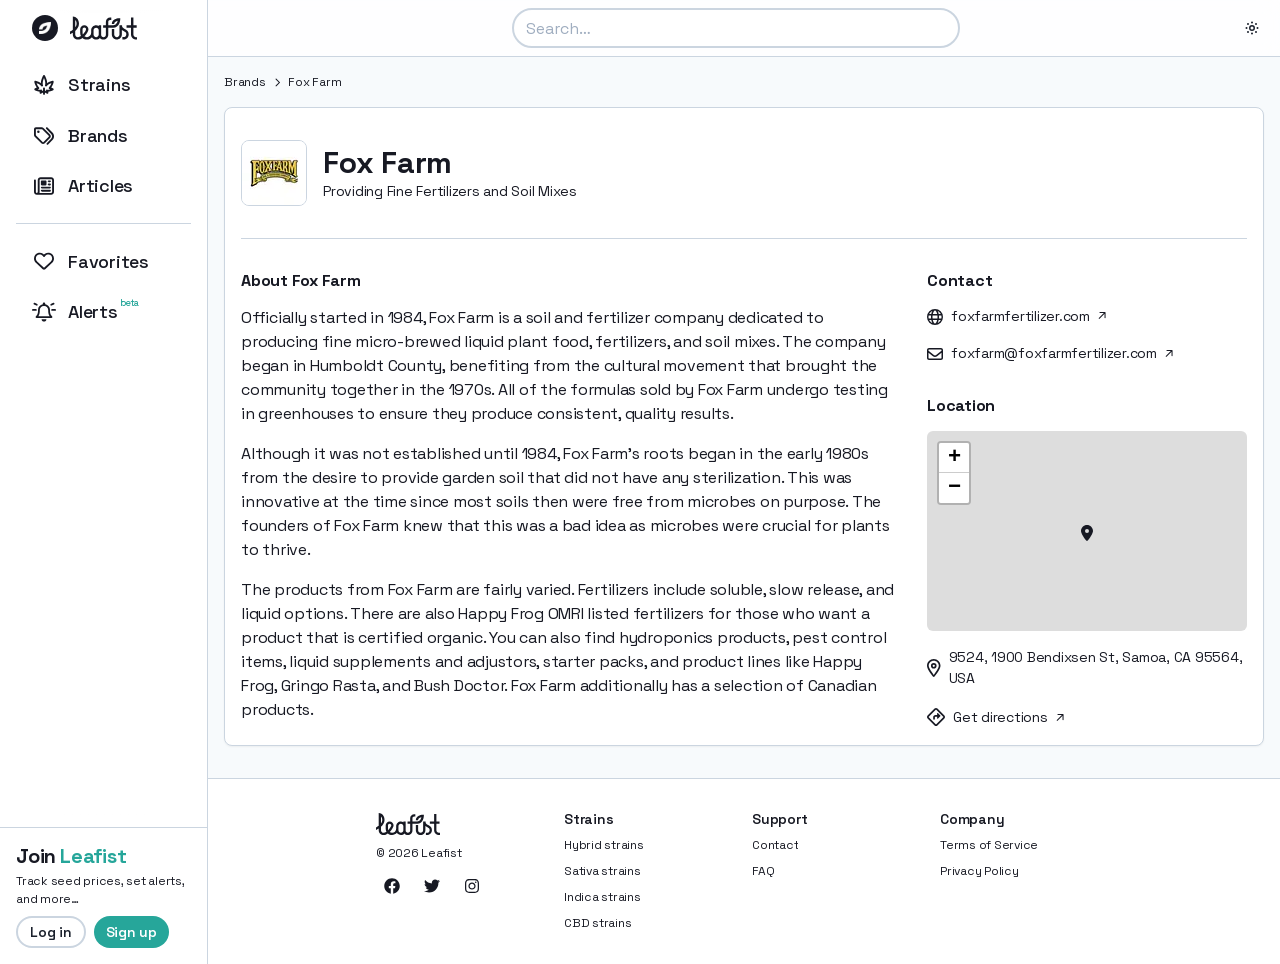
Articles (82, 185)
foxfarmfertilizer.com (1028, 316)
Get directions (1008, 717)
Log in (51, 932)
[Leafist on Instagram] (472, 886)
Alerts (87, 310)
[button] (1087, 531)
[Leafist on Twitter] (432, 886)
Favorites (90, 261)
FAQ (763, 871)
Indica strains (602, 897)
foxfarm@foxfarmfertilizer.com (1062, 353)
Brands (80, 135)
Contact (775, 845)
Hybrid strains (604, 845)
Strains (81, 84)
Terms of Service (989, 845)
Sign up (131, 932)
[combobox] (736, 28)
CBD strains (597, 923)
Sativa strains (602, 871)
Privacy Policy (979, 871)
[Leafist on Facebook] (392, 886)
